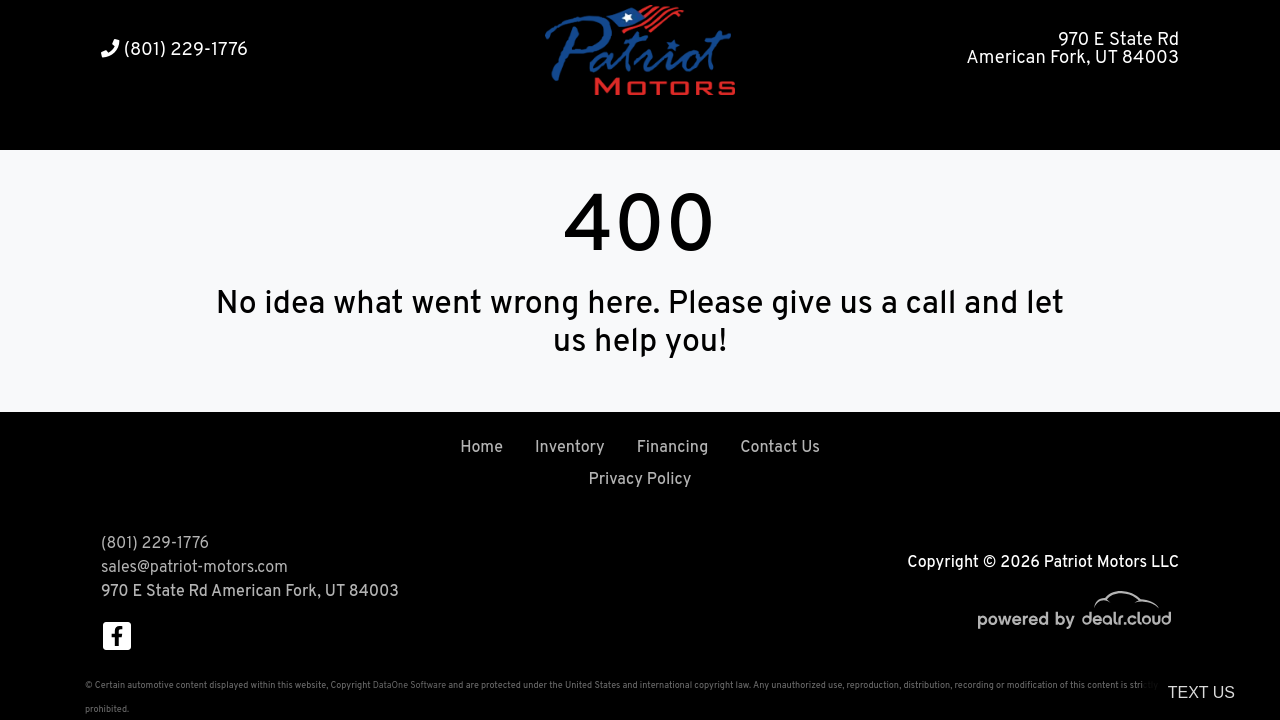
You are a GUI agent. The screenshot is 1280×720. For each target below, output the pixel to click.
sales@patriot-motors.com (194, 568)
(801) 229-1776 (174, 50)
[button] (580, 125)
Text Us (1201, 692)
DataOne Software (409, 685)
